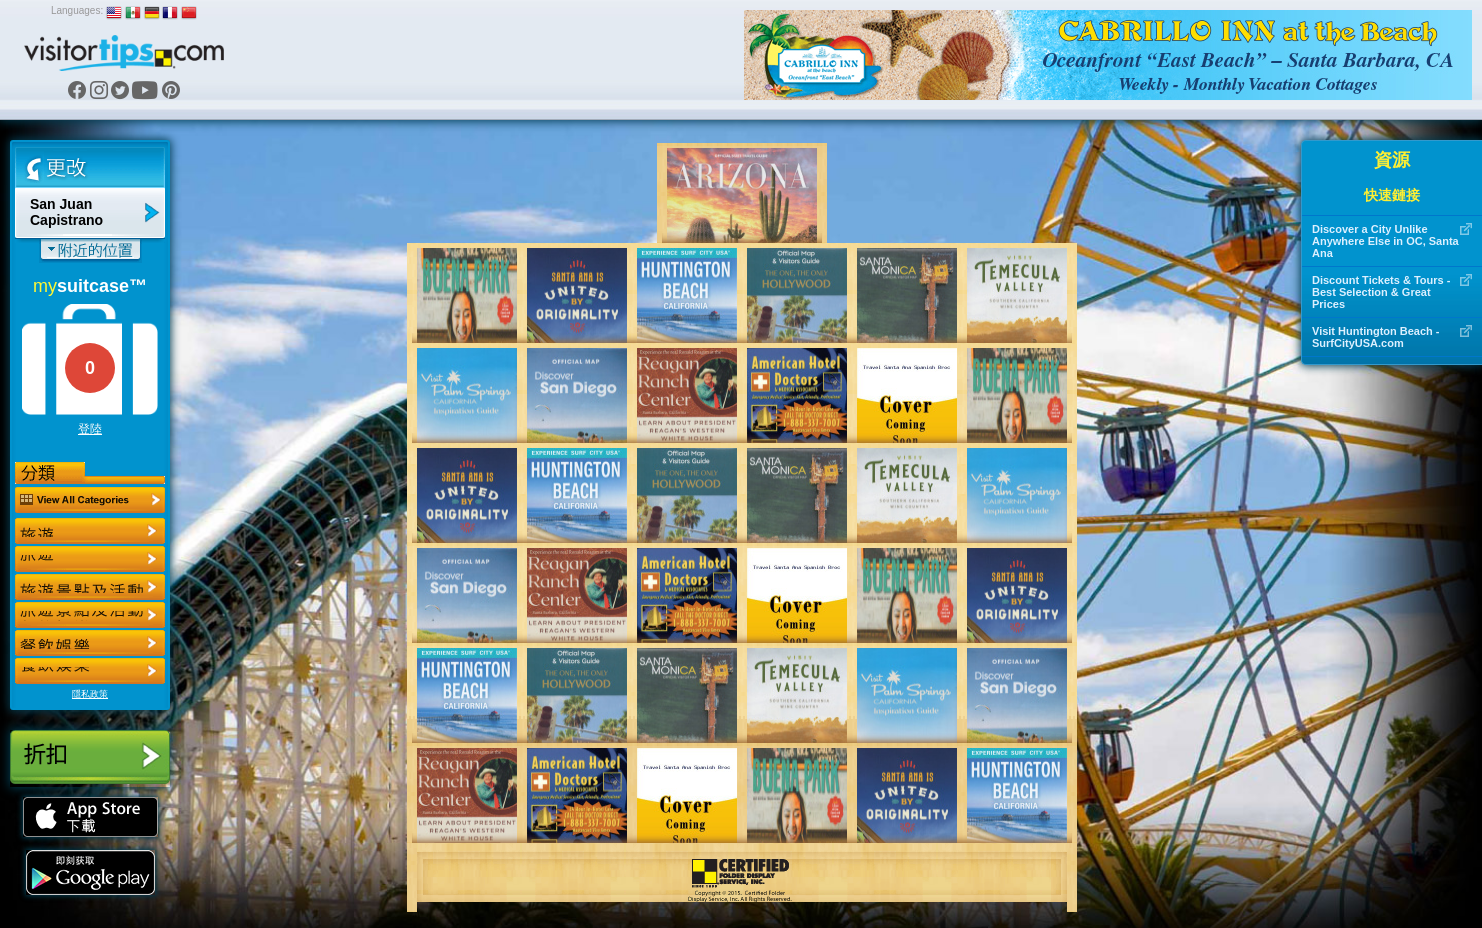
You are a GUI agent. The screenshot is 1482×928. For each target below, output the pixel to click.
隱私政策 (90, 694)
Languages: (77, 10)
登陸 (90, 429)
